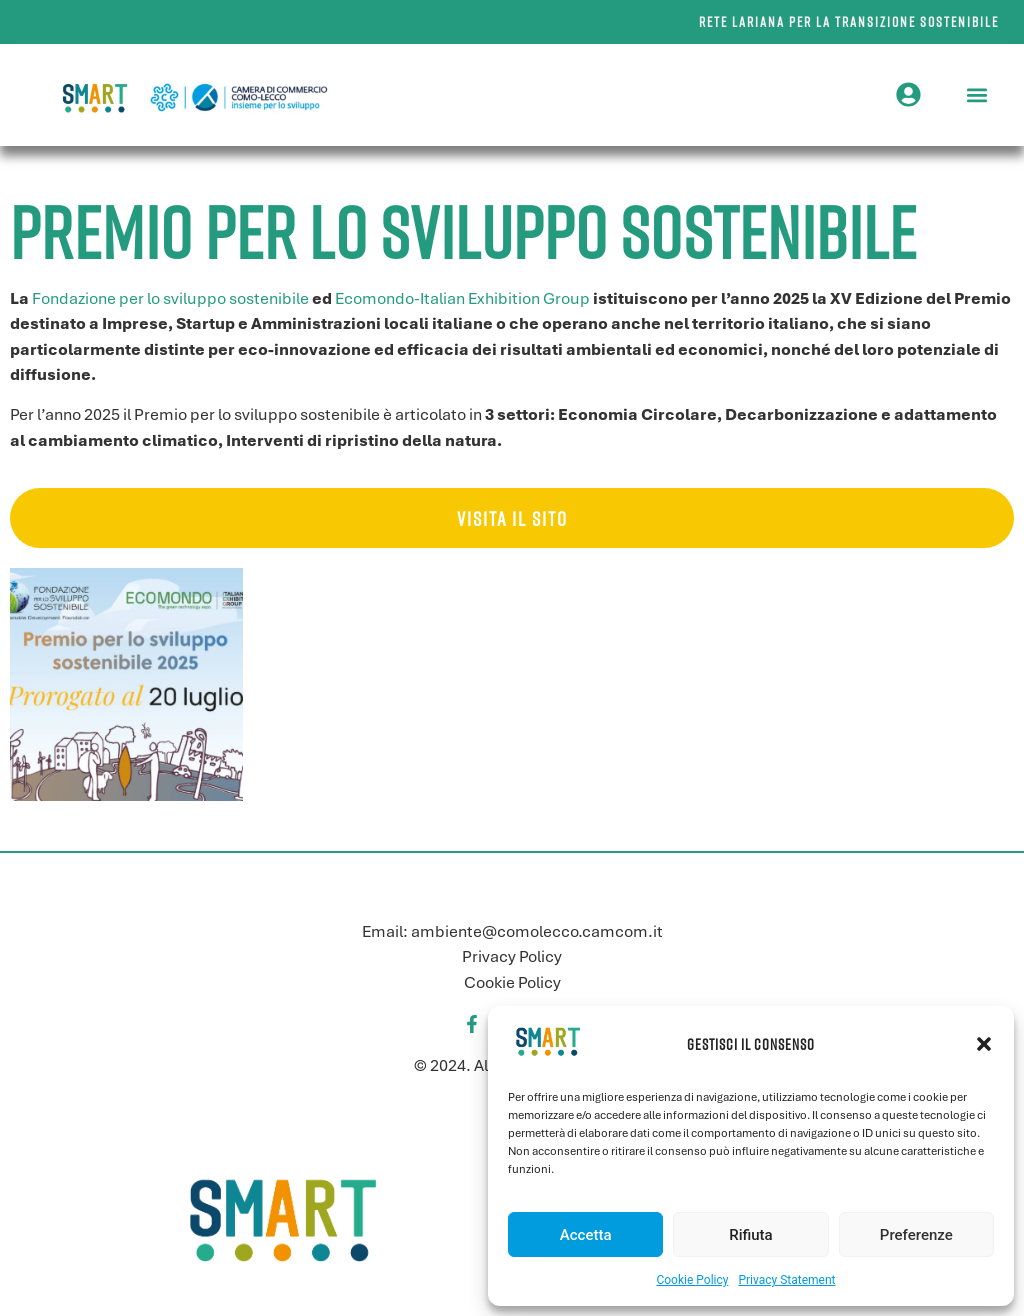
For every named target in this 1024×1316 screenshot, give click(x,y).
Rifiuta (750, 1235)
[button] (984, 1044)
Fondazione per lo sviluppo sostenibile (170, 298)
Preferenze (916, 1235)
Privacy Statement (786, 1280)
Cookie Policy (692, 1280)
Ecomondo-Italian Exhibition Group (462, 298)
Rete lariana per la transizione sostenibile (849, 22)
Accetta (586, 1235)
